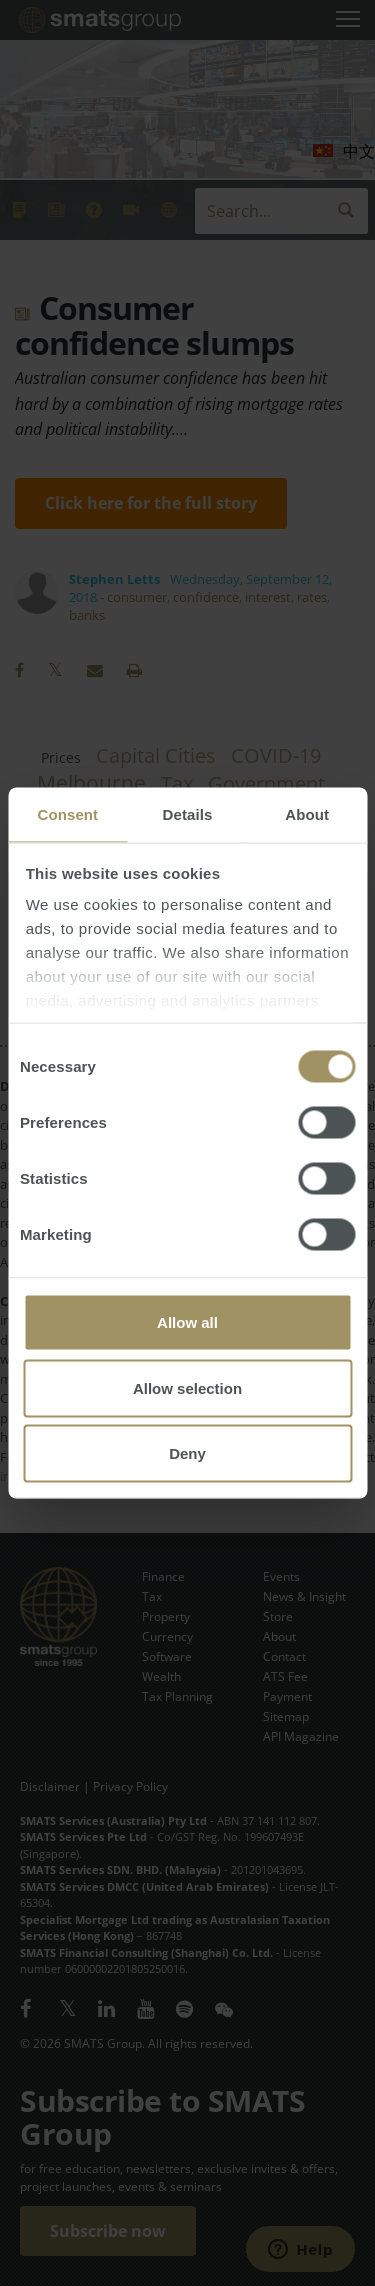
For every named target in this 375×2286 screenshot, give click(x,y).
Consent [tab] (67, 814)
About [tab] (307, 814)
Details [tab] (188, 814)
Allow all (187, 1322)
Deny (187, 1453)
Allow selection (187, 1387)
